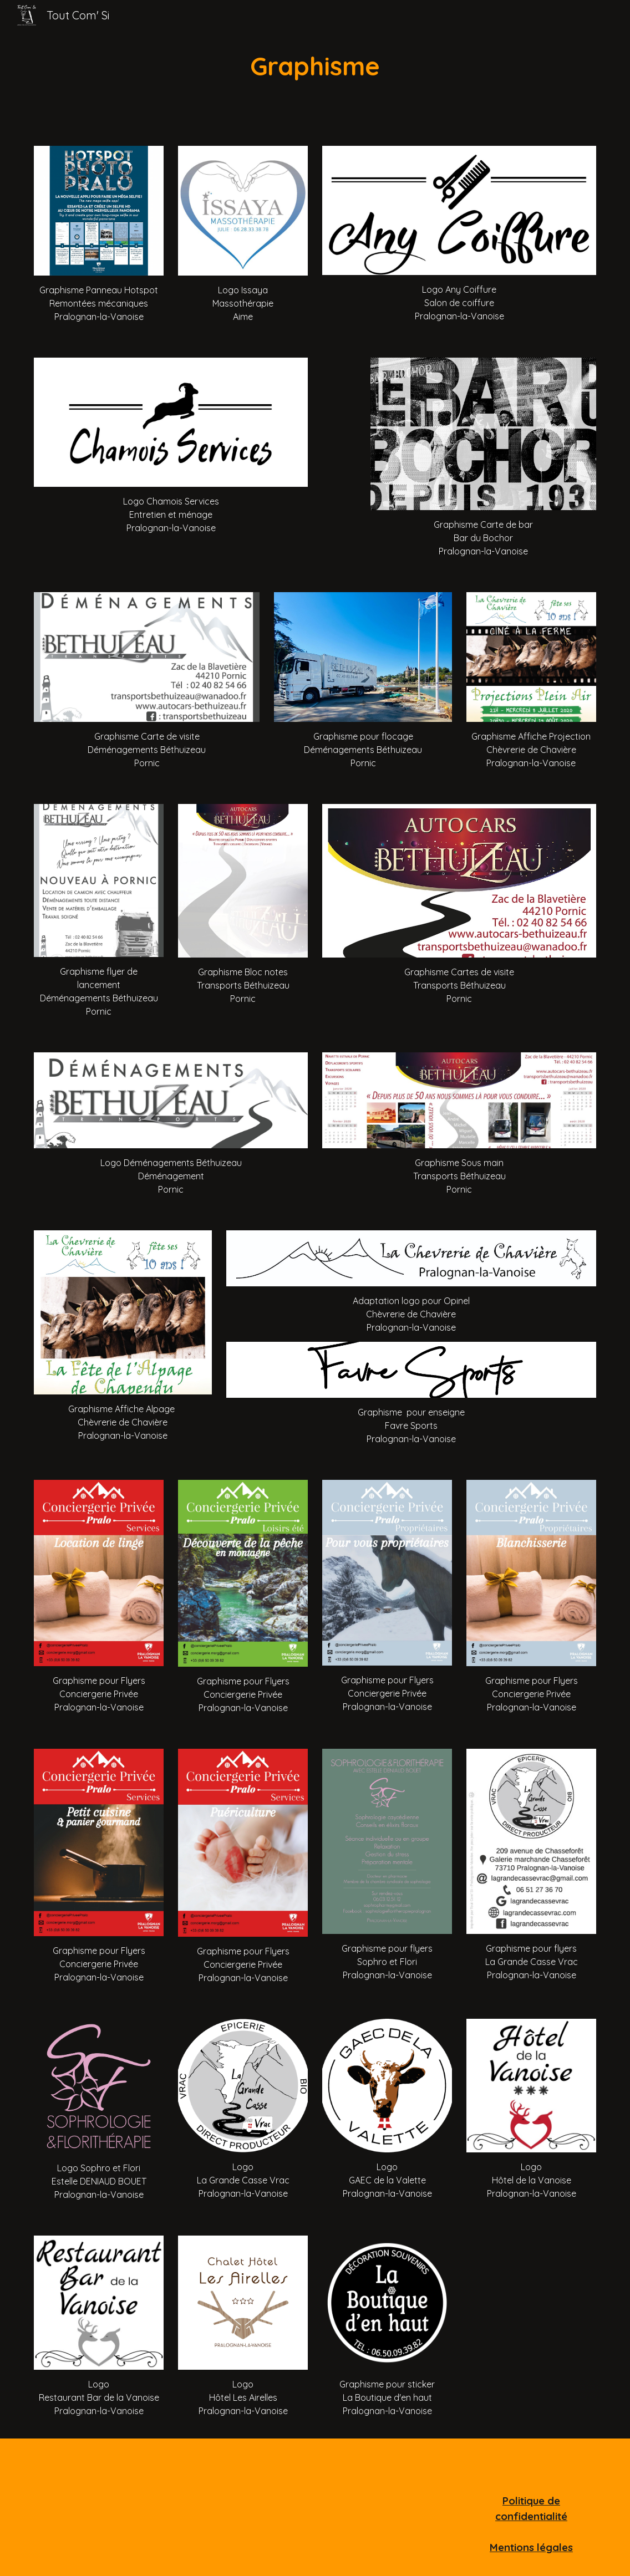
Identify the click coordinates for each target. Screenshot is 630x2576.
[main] (315, 66)
